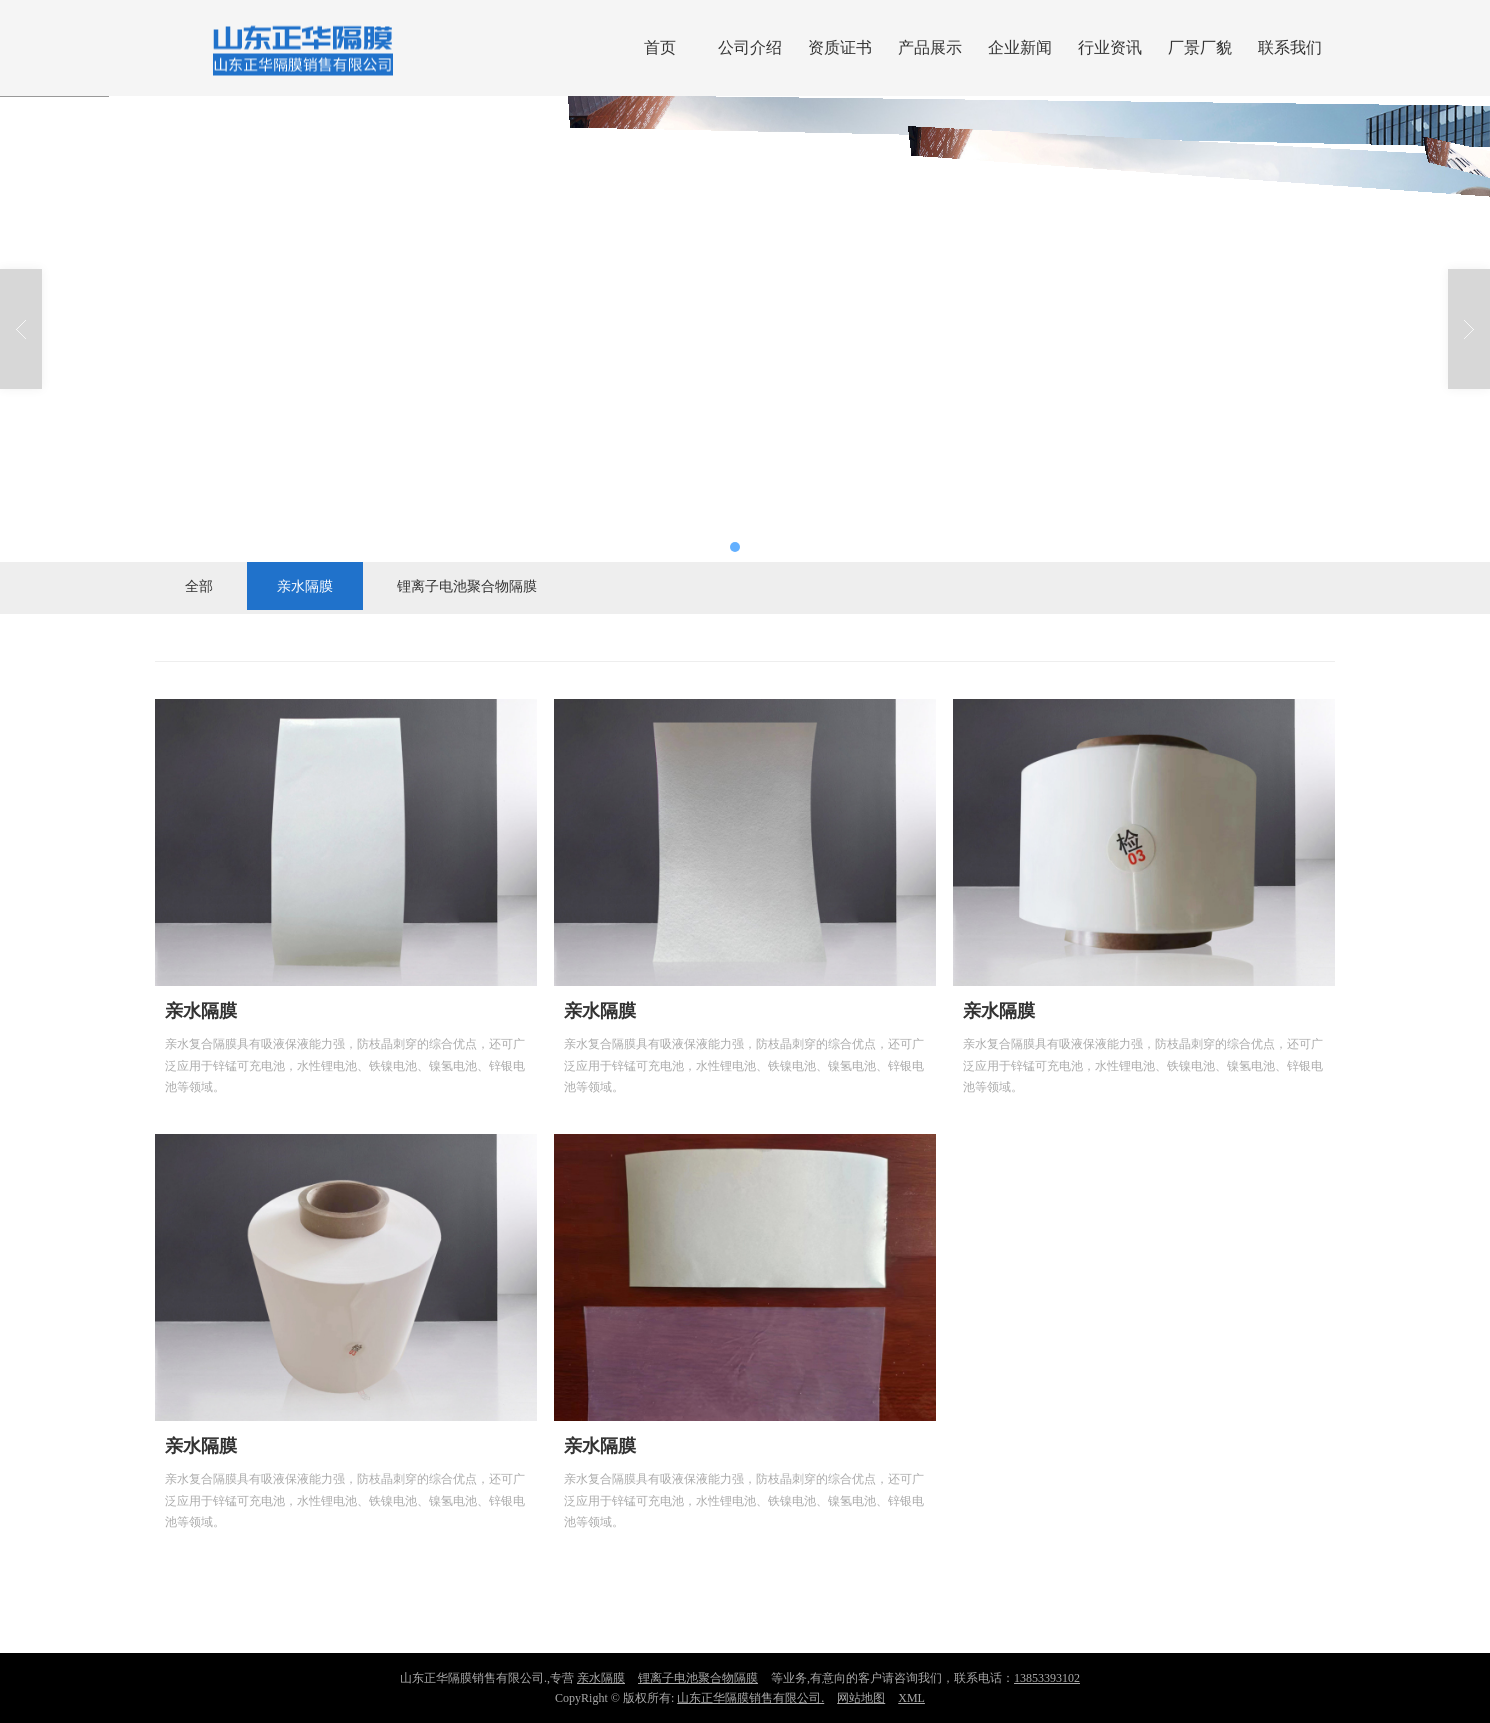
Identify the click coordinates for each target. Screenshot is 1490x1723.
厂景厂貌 (1200, 47)
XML (911, 1698)
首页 (660, 47)
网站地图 (861, 1698)
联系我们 (1290, 47)
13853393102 (1047, 1678)
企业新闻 (1020, 47)
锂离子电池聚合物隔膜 (467, 586)
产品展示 (930, 47)
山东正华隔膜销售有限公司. (750, 1698)
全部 (199, 586)
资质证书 (840, 47)
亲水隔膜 (305, 586)
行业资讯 (1110, 47)
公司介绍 (750, 47)
